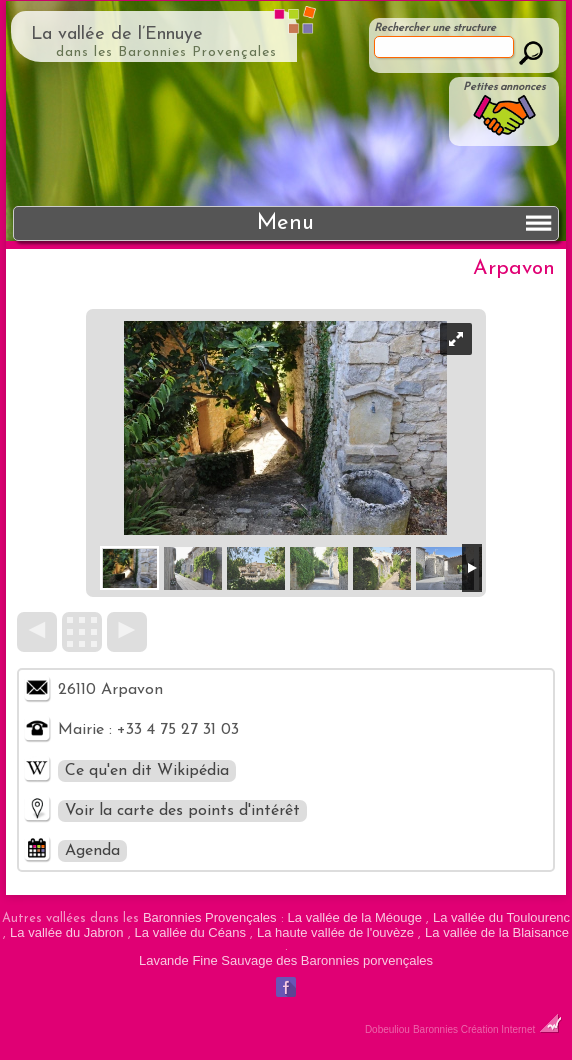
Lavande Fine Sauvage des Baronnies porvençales (286, 960)
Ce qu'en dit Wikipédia (147, 771)
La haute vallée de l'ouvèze (335, 932)
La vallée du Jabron (66, 932)
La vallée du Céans (190, 932)
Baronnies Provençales (210, 917)
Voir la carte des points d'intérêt (182, 811)
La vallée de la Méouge (355, 917)
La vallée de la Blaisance (497, 932)
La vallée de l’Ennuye (117, 34)
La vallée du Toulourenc (501, 917)
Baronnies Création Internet (487, 1029)
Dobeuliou (387, 1029)
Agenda (92, 851)
